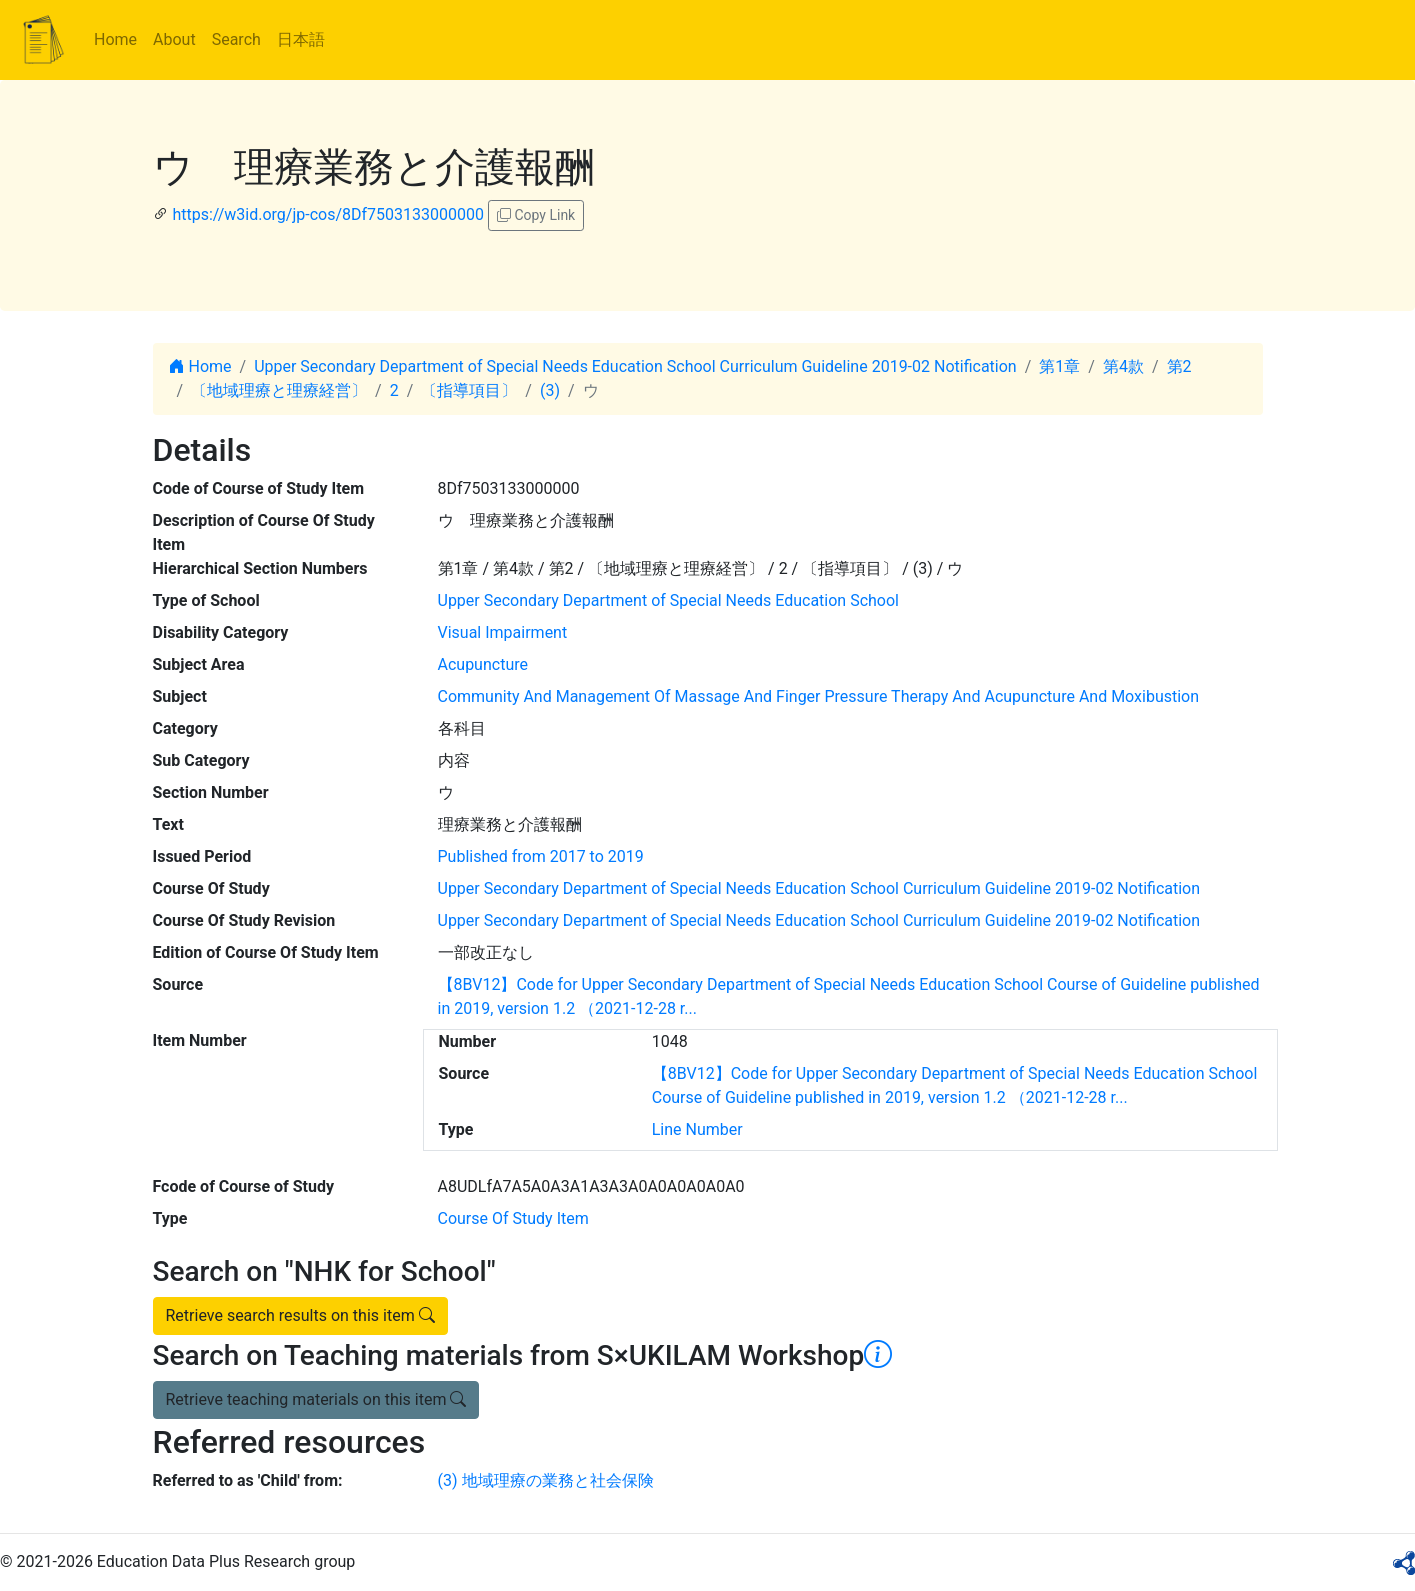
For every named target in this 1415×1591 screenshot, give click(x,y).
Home (115, 39)
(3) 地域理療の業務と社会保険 (546, 1480)
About (174, 39)
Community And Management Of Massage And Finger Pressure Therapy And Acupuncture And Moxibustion (819, 696)
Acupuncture (483, 664)
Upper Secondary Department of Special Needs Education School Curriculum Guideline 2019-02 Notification (635, 366)
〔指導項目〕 (469, 390)
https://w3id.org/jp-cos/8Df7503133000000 (328, 214)
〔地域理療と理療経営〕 (279, 390)
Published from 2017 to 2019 (541, 856)
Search (236, 39)
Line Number (697, 1129)
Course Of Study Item (513, 1218)
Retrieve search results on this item (300, 1315)
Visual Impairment (503, 632)
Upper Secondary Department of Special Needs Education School (668, 600)
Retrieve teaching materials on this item (316, 1399)
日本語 (301, 39)
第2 (1179, 366)
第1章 (1059, 366)
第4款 (1123, 366)
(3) (550, 390)
